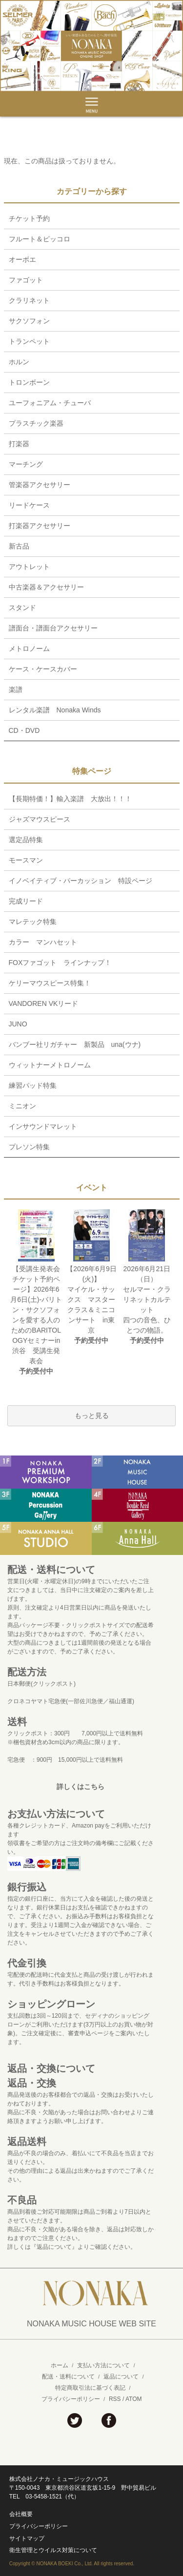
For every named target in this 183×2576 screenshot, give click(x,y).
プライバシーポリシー (70, 2399)
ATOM (133, 2399)
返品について (121, 2376)
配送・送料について (68, 2376)
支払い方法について (103, 2365)
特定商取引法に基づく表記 (90, 2387)
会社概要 (21, 2514)
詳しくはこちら (80, 1786)
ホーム (59, 2365)
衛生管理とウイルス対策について (53, 2550)
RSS (115, 2399)
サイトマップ (26, 2538)
